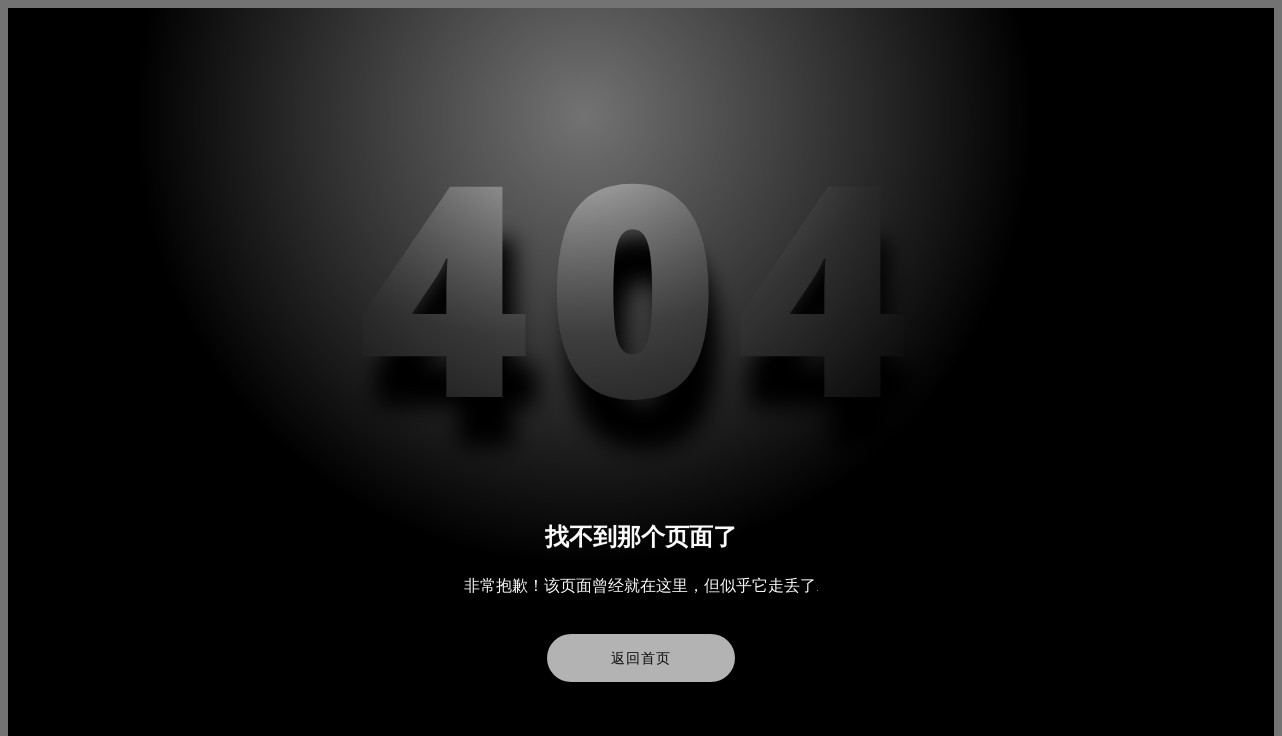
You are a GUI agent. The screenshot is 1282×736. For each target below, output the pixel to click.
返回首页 (640, 658)
